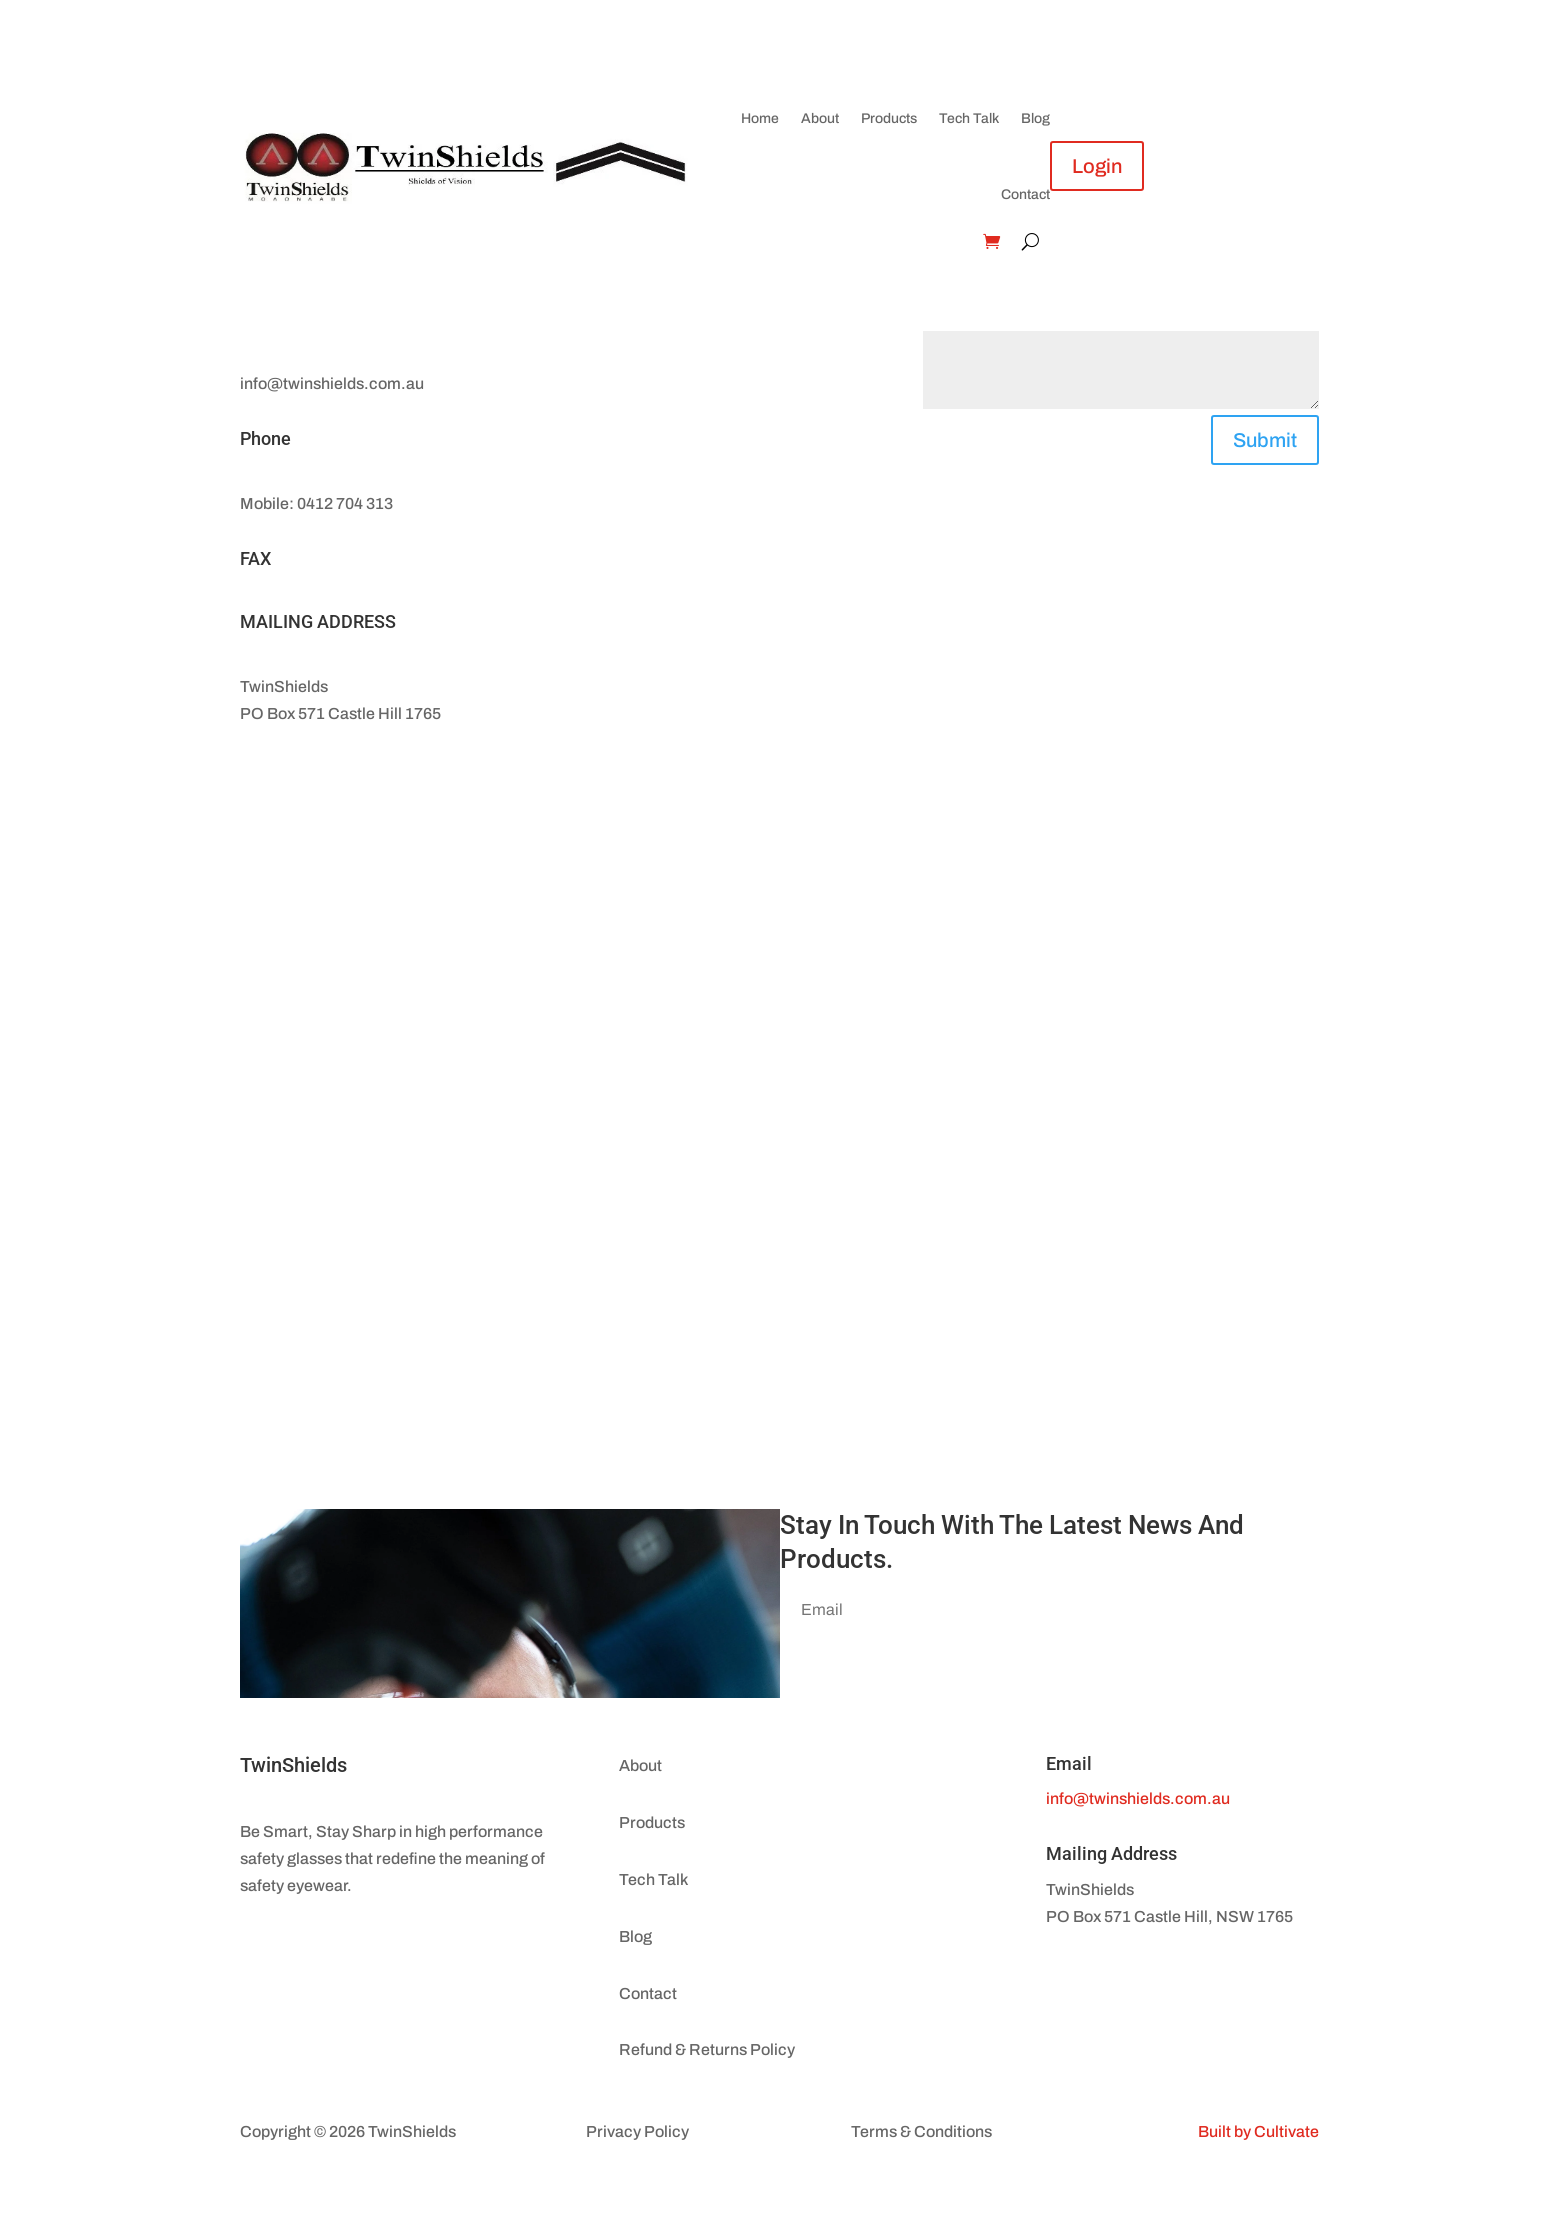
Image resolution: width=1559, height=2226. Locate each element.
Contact (1025, 194)
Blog (1035, 118)
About (820, 118)
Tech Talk (969, 118)
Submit (1265, 440)
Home (760, 118)
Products (889, 118)
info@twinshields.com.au (1138, 1798)
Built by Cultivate (1258, 2131)
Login (1097, 166)
